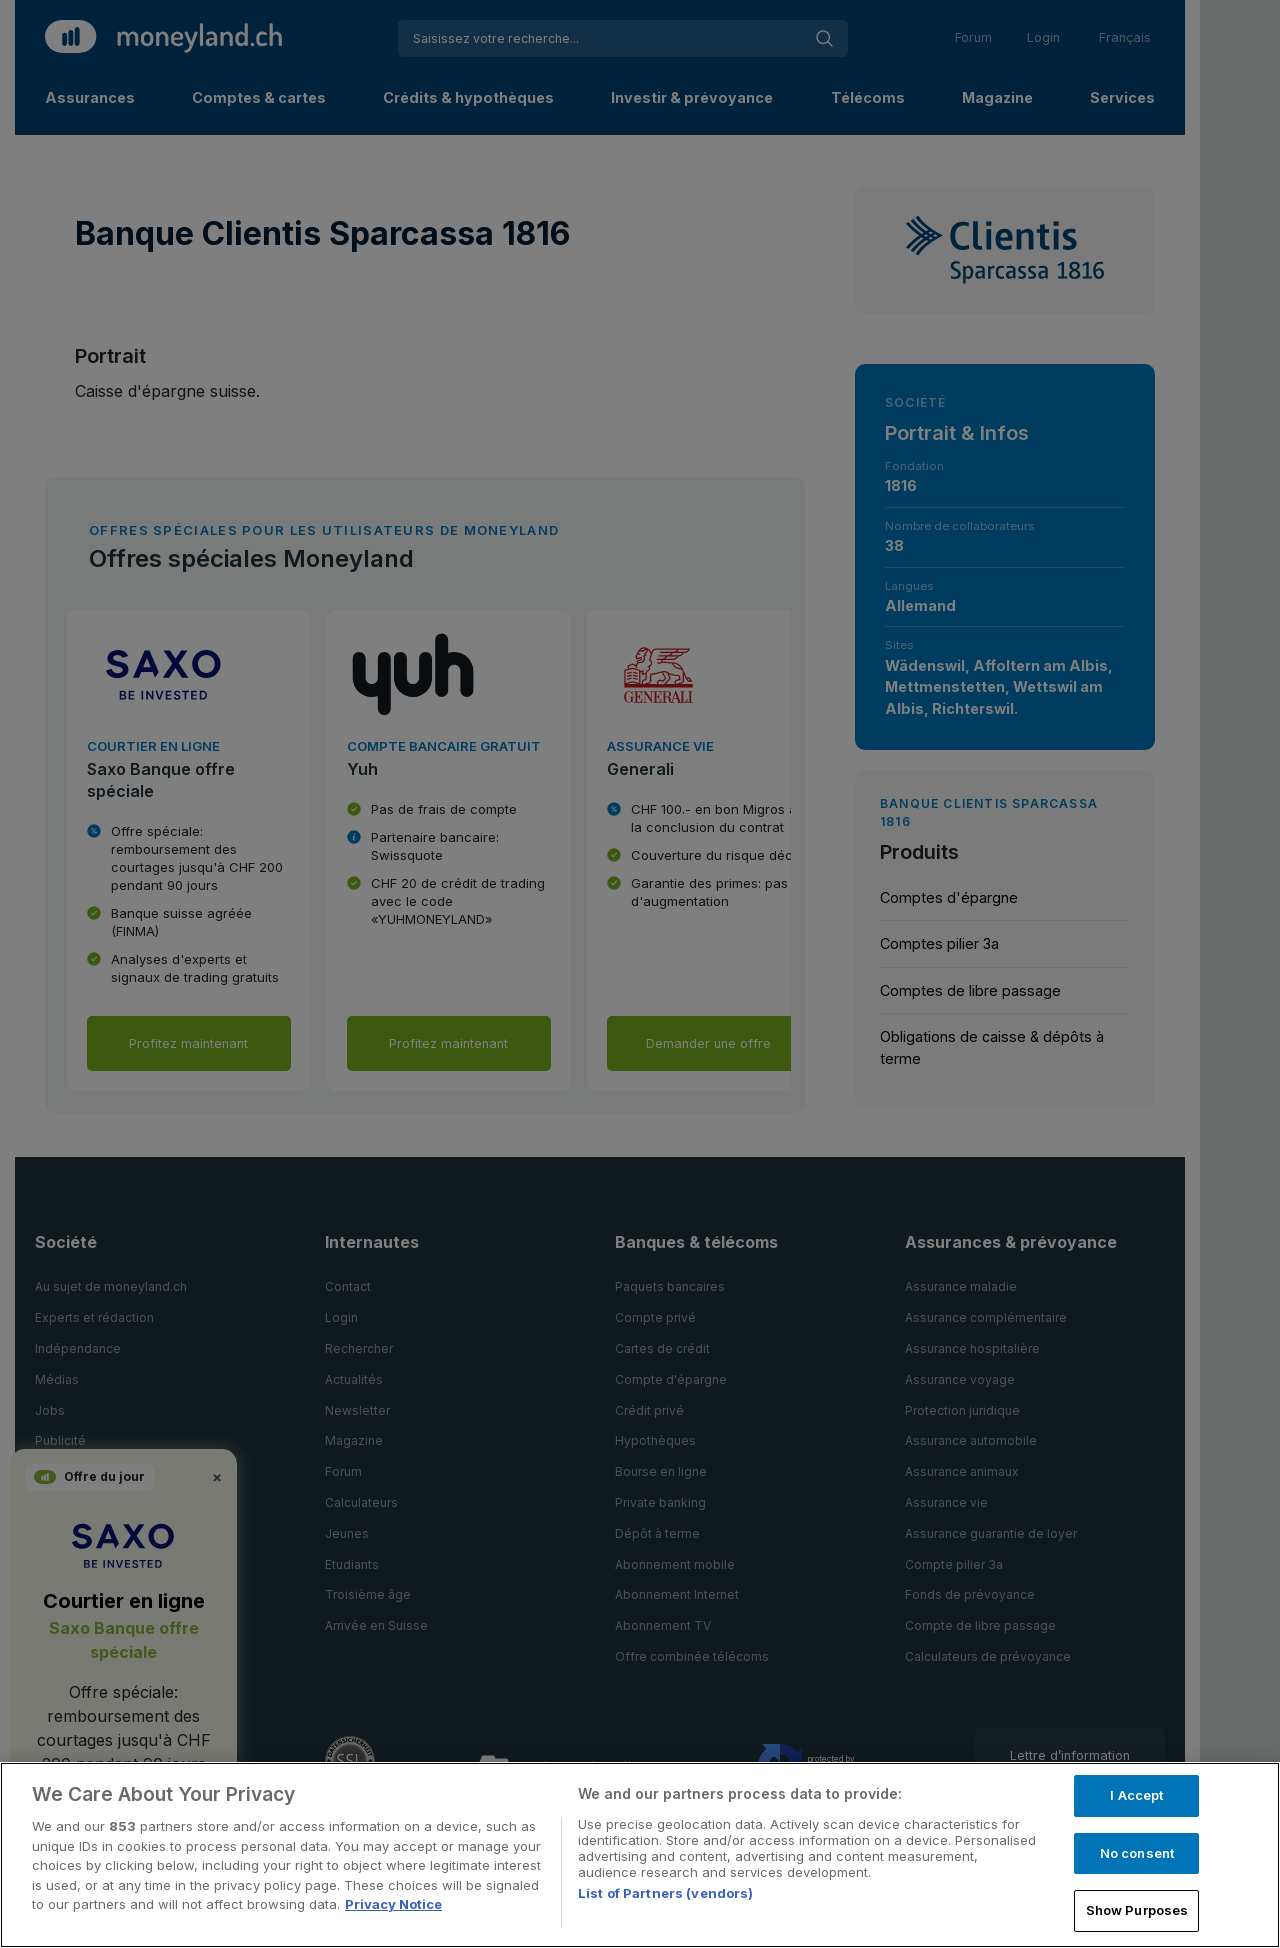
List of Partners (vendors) (665, 1893)
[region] (640, 1855)
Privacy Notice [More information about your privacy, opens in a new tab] (393, 1904)
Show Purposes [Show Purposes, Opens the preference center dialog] (1137, 1910)
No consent (1137, 1853)
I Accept (1136, 1795)
